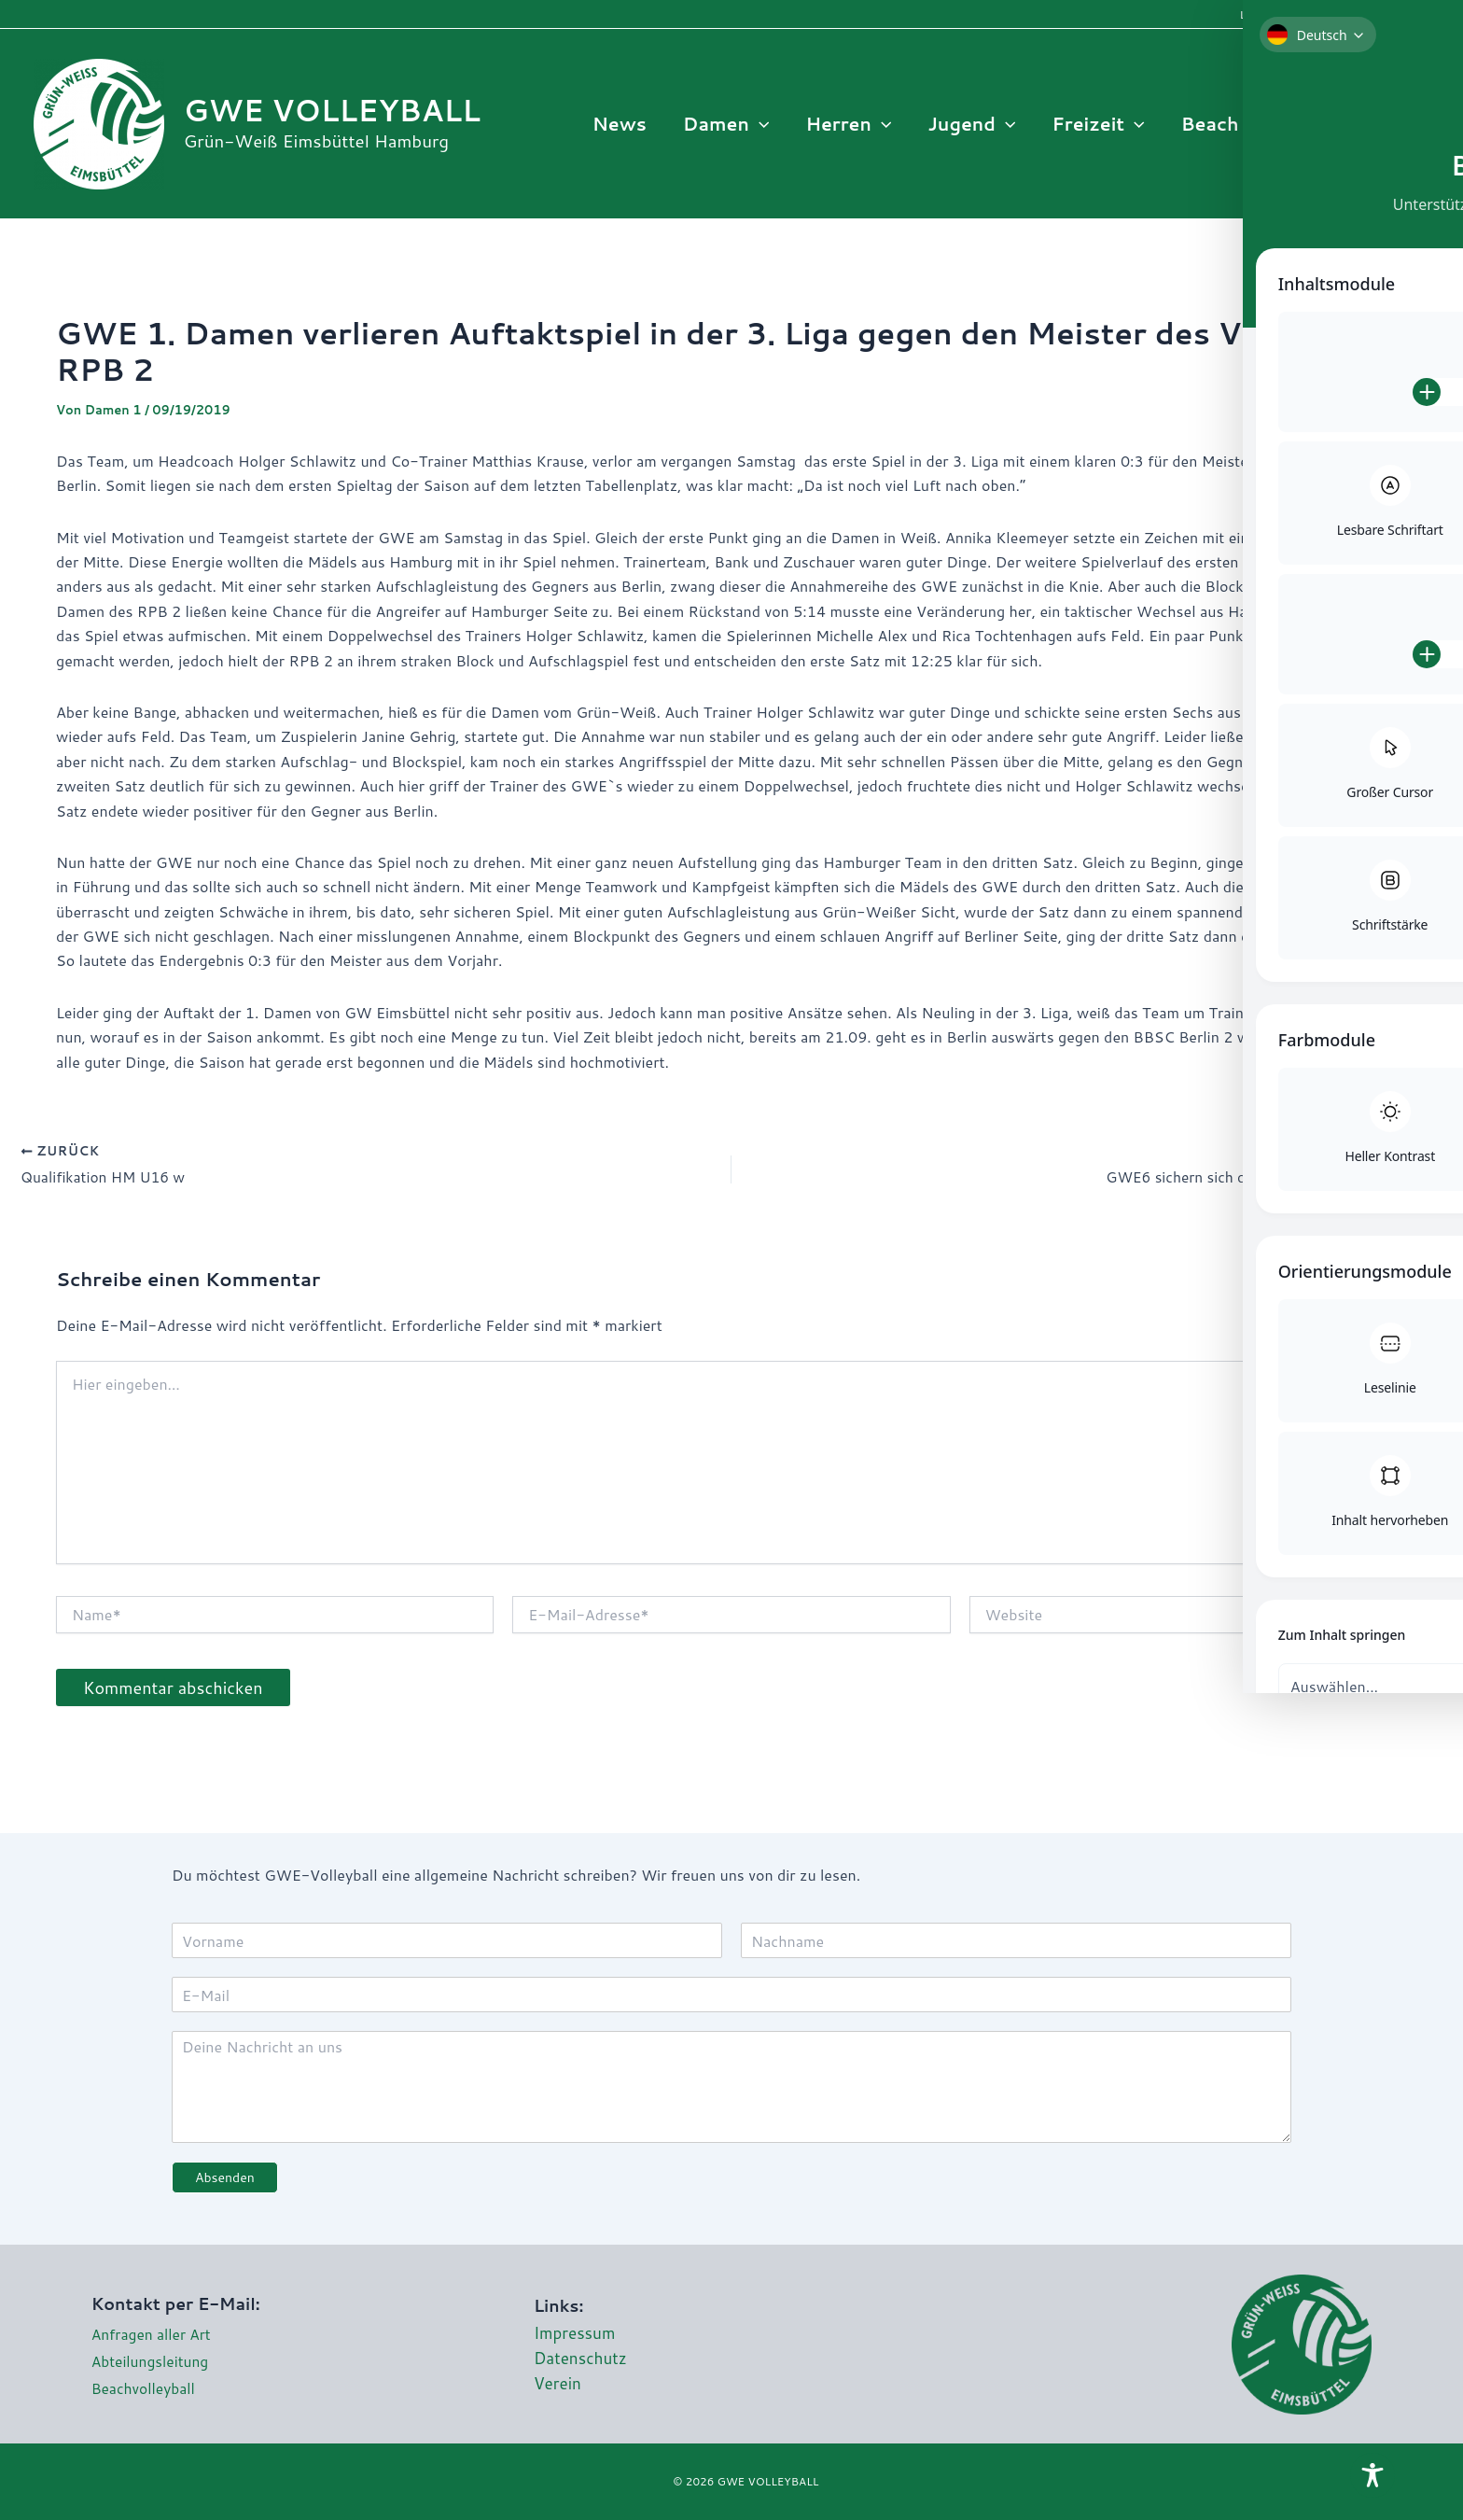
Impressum (576, 2332)
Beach (1221, 124)
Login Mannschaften (1295, 14)
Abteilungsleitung (151, 2362)
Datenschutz (582, 2358)
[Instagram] (1415, 124)
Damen (730, 124)
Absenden (225, 2177)
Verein (558, 2384)
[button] (763, 124)
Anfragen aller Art (153, 2334)
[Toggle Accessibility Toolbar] (1372, 2476)
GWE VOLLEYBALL (332, 110)
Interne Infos (1408, 14)
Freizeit (1099, 124)
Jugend (974, 124)
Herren (852, 124)
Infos (1330, 124)
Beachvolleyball (145, 2388)
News (623, 123)
